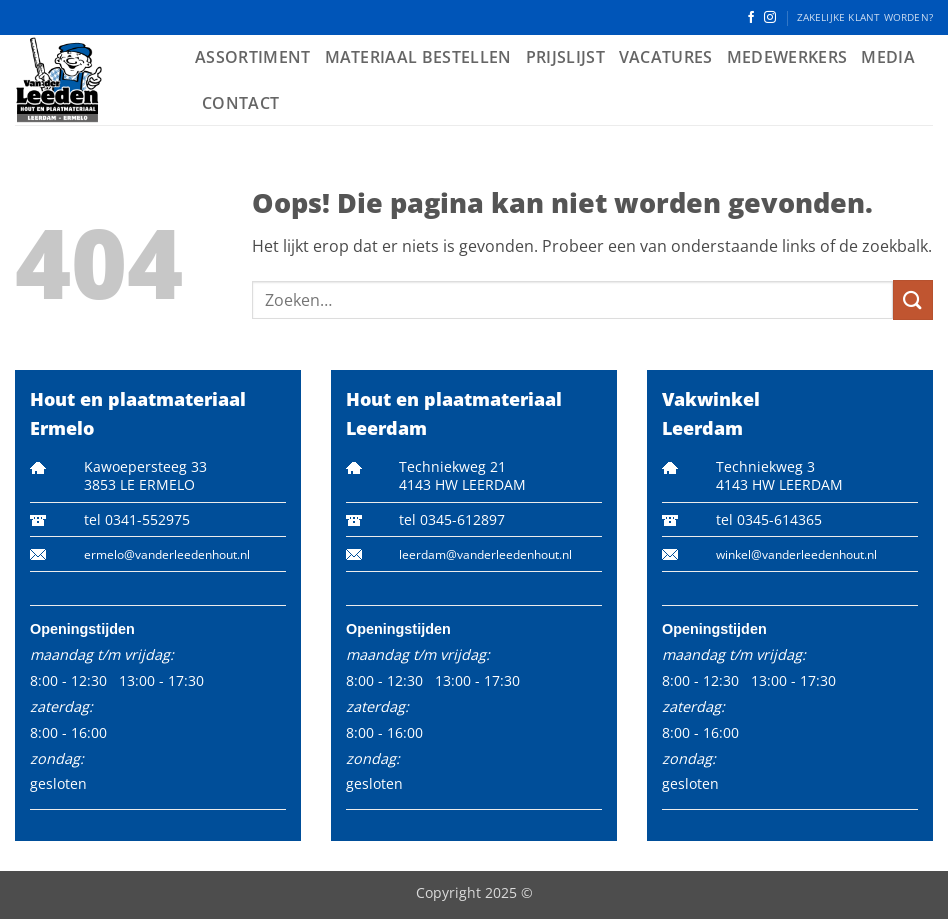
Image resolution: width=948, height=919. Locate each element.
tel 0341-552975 (137, 519)
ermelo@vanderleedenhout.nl (167, 554)
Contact (240, 103)
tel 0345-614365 (769, 519)
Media (888, 57)
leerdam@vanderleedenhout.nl (485, 554)
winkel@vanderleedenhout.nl (796, 554)
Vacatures (666, 57)
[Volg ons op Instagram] (770, 18)
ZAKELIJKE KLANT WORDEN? (865, 17)
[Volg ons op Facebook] (751, 18)
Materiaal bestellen (418, 57)
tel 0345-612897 (452, 519)
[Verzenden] (913, 299)
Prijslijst (565, 57)
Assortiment (253, 57)
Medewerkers (787, 57)
